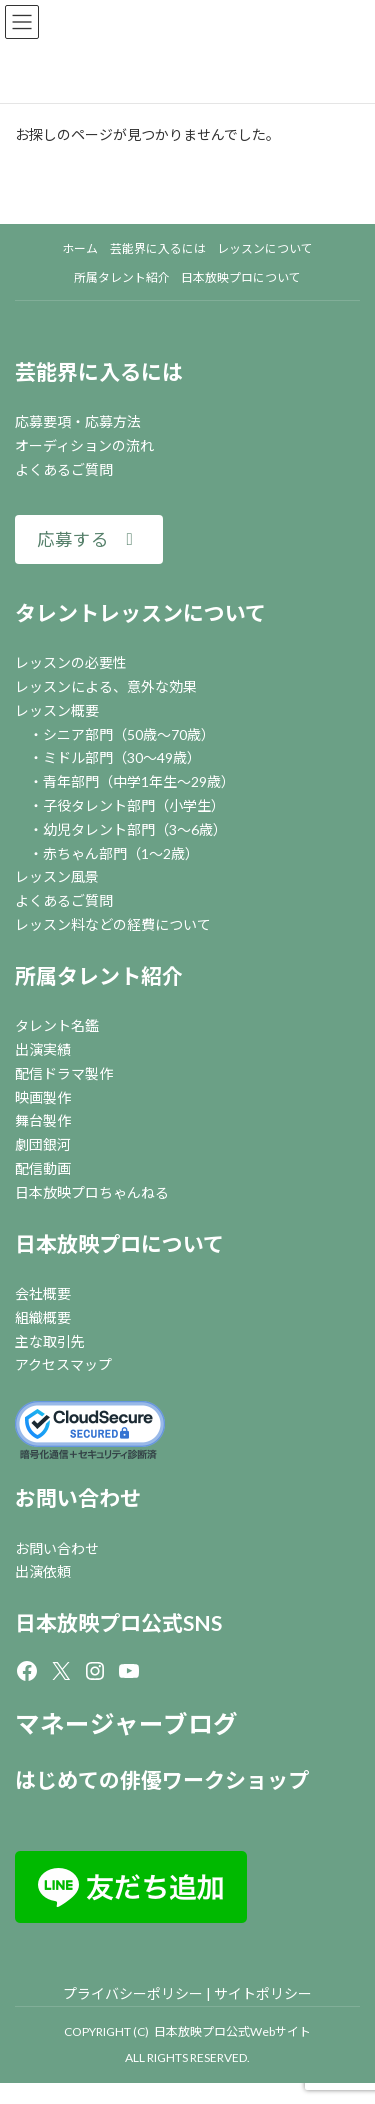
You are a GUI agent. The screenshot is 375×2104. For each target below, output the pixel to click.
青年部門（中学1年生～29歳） (139, 781)
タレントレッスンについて (140, 612)
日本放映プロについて (119, 1243)
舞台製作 (43, 1120)
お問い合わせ (78, 1497)
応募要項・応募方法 (78, 421)
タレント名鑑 (57, 1025)
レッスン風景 (57, 876)
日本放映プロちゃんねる (92, 1192)
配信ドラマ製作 (64, 1073)
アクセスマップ (63, 1364)
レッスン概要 (57, 710)
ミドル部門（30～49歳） (122, 757)
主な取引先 (50, 1341)
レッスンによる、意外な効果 (106, 686)
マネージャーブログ (126, 1723)
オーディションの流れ (84, 445)
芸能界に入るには (99, 371)
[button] (89, 539)
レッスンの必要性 (71, 662)
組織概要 (43, 1317)
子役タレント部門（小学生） (134, 805)
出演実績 (43, 1049)
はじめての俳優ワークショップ (162, 1779)
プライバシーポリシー (133, 1993)
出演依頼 (43, 1571)
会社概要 (43, 1293)
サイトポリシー (263, 1993)
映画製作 (43, 1097)
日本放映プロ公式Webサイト (232, 2031)
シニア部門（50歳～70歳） (129, 734)
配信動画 (43, 1168)
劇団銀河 (43, 1144)
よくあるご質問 (64, 469)
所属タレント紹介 (99, 975)
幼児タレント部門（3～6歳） (135, 829)
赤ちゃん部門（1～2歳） (121, 853)
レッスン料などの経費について (113, 924)
